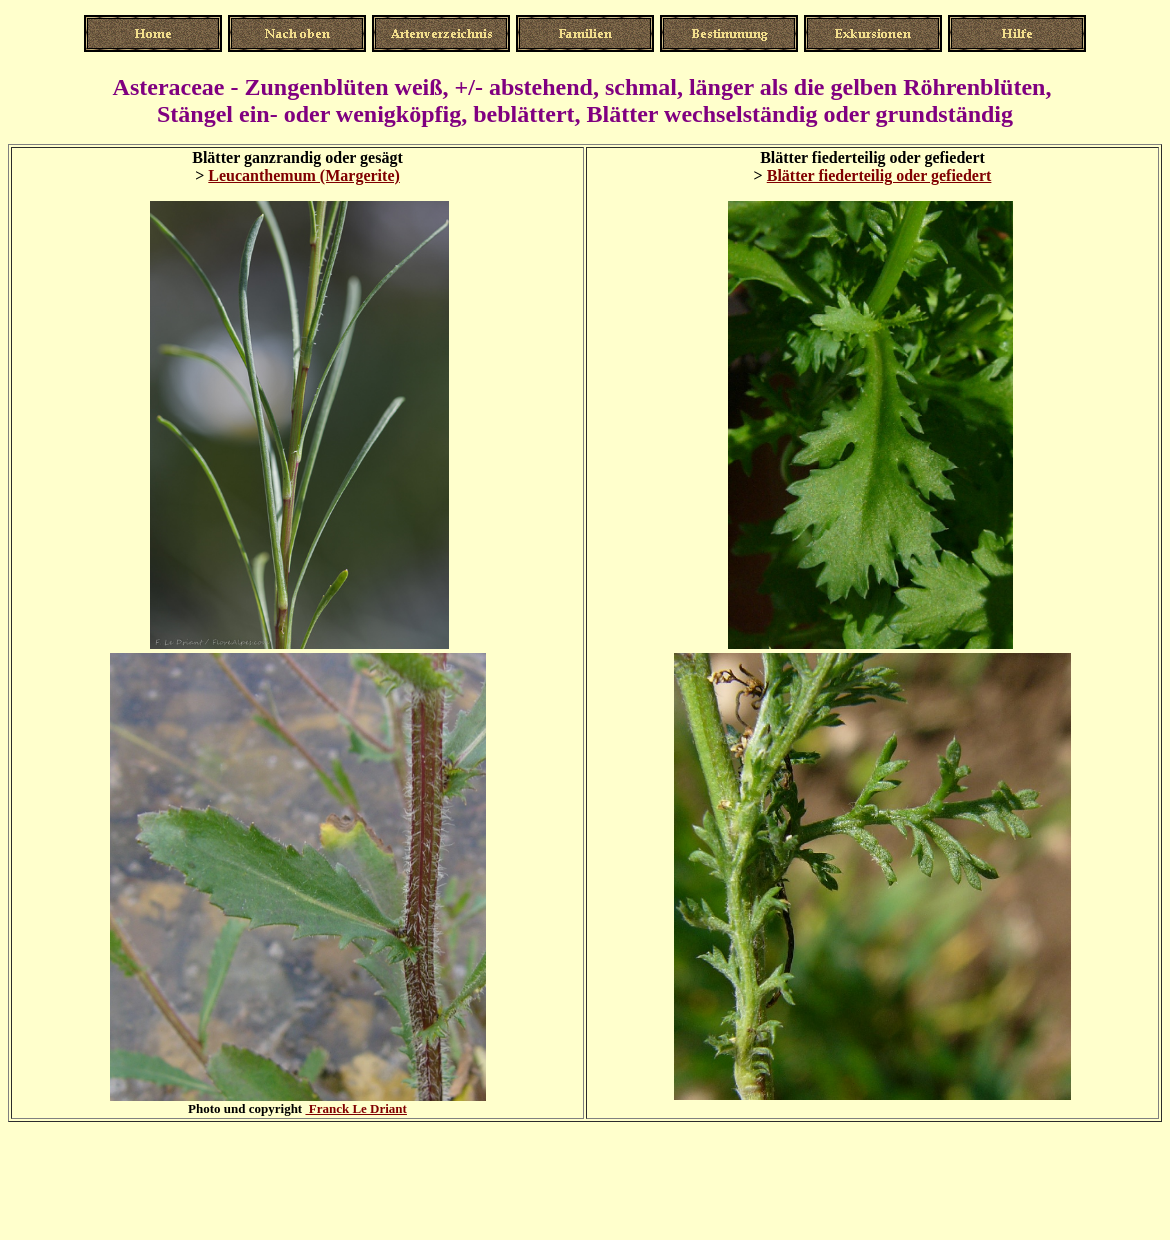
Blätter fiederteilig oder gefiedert (879, 175)
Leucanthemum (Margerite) (304, 175)
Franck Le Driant (355, 1108)
